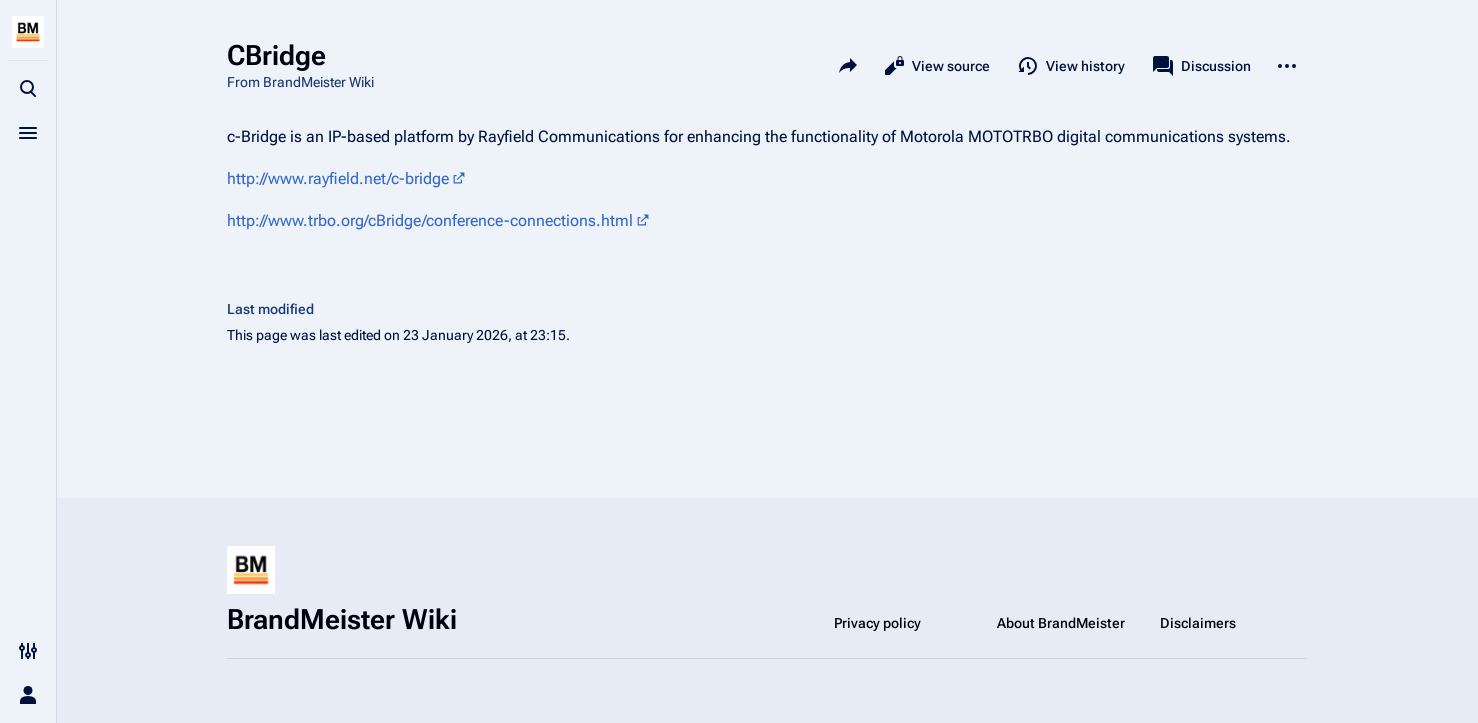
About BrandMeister (1061, 623)
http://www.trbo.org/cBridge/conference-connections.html (430, 220)
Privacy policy (877, 623)
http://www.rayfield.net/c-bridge (338, 178)
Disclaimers (1198, 623)
